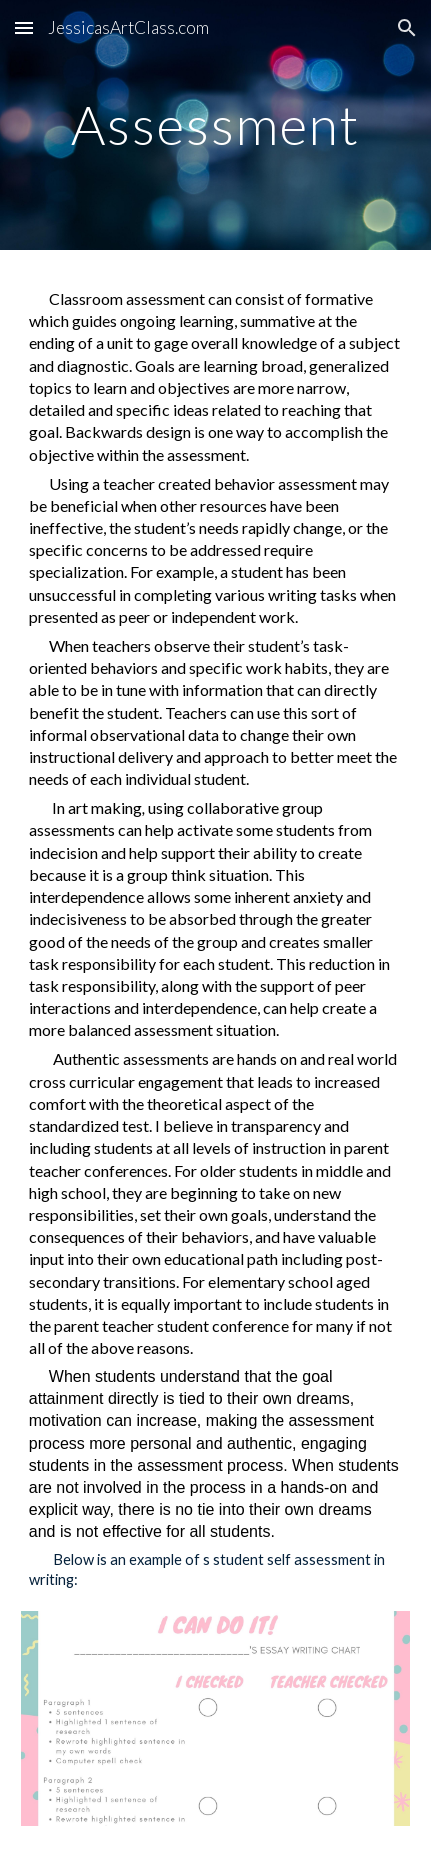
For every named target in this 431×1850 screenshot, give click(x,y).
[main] (215, 124)
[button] (24, 27)
